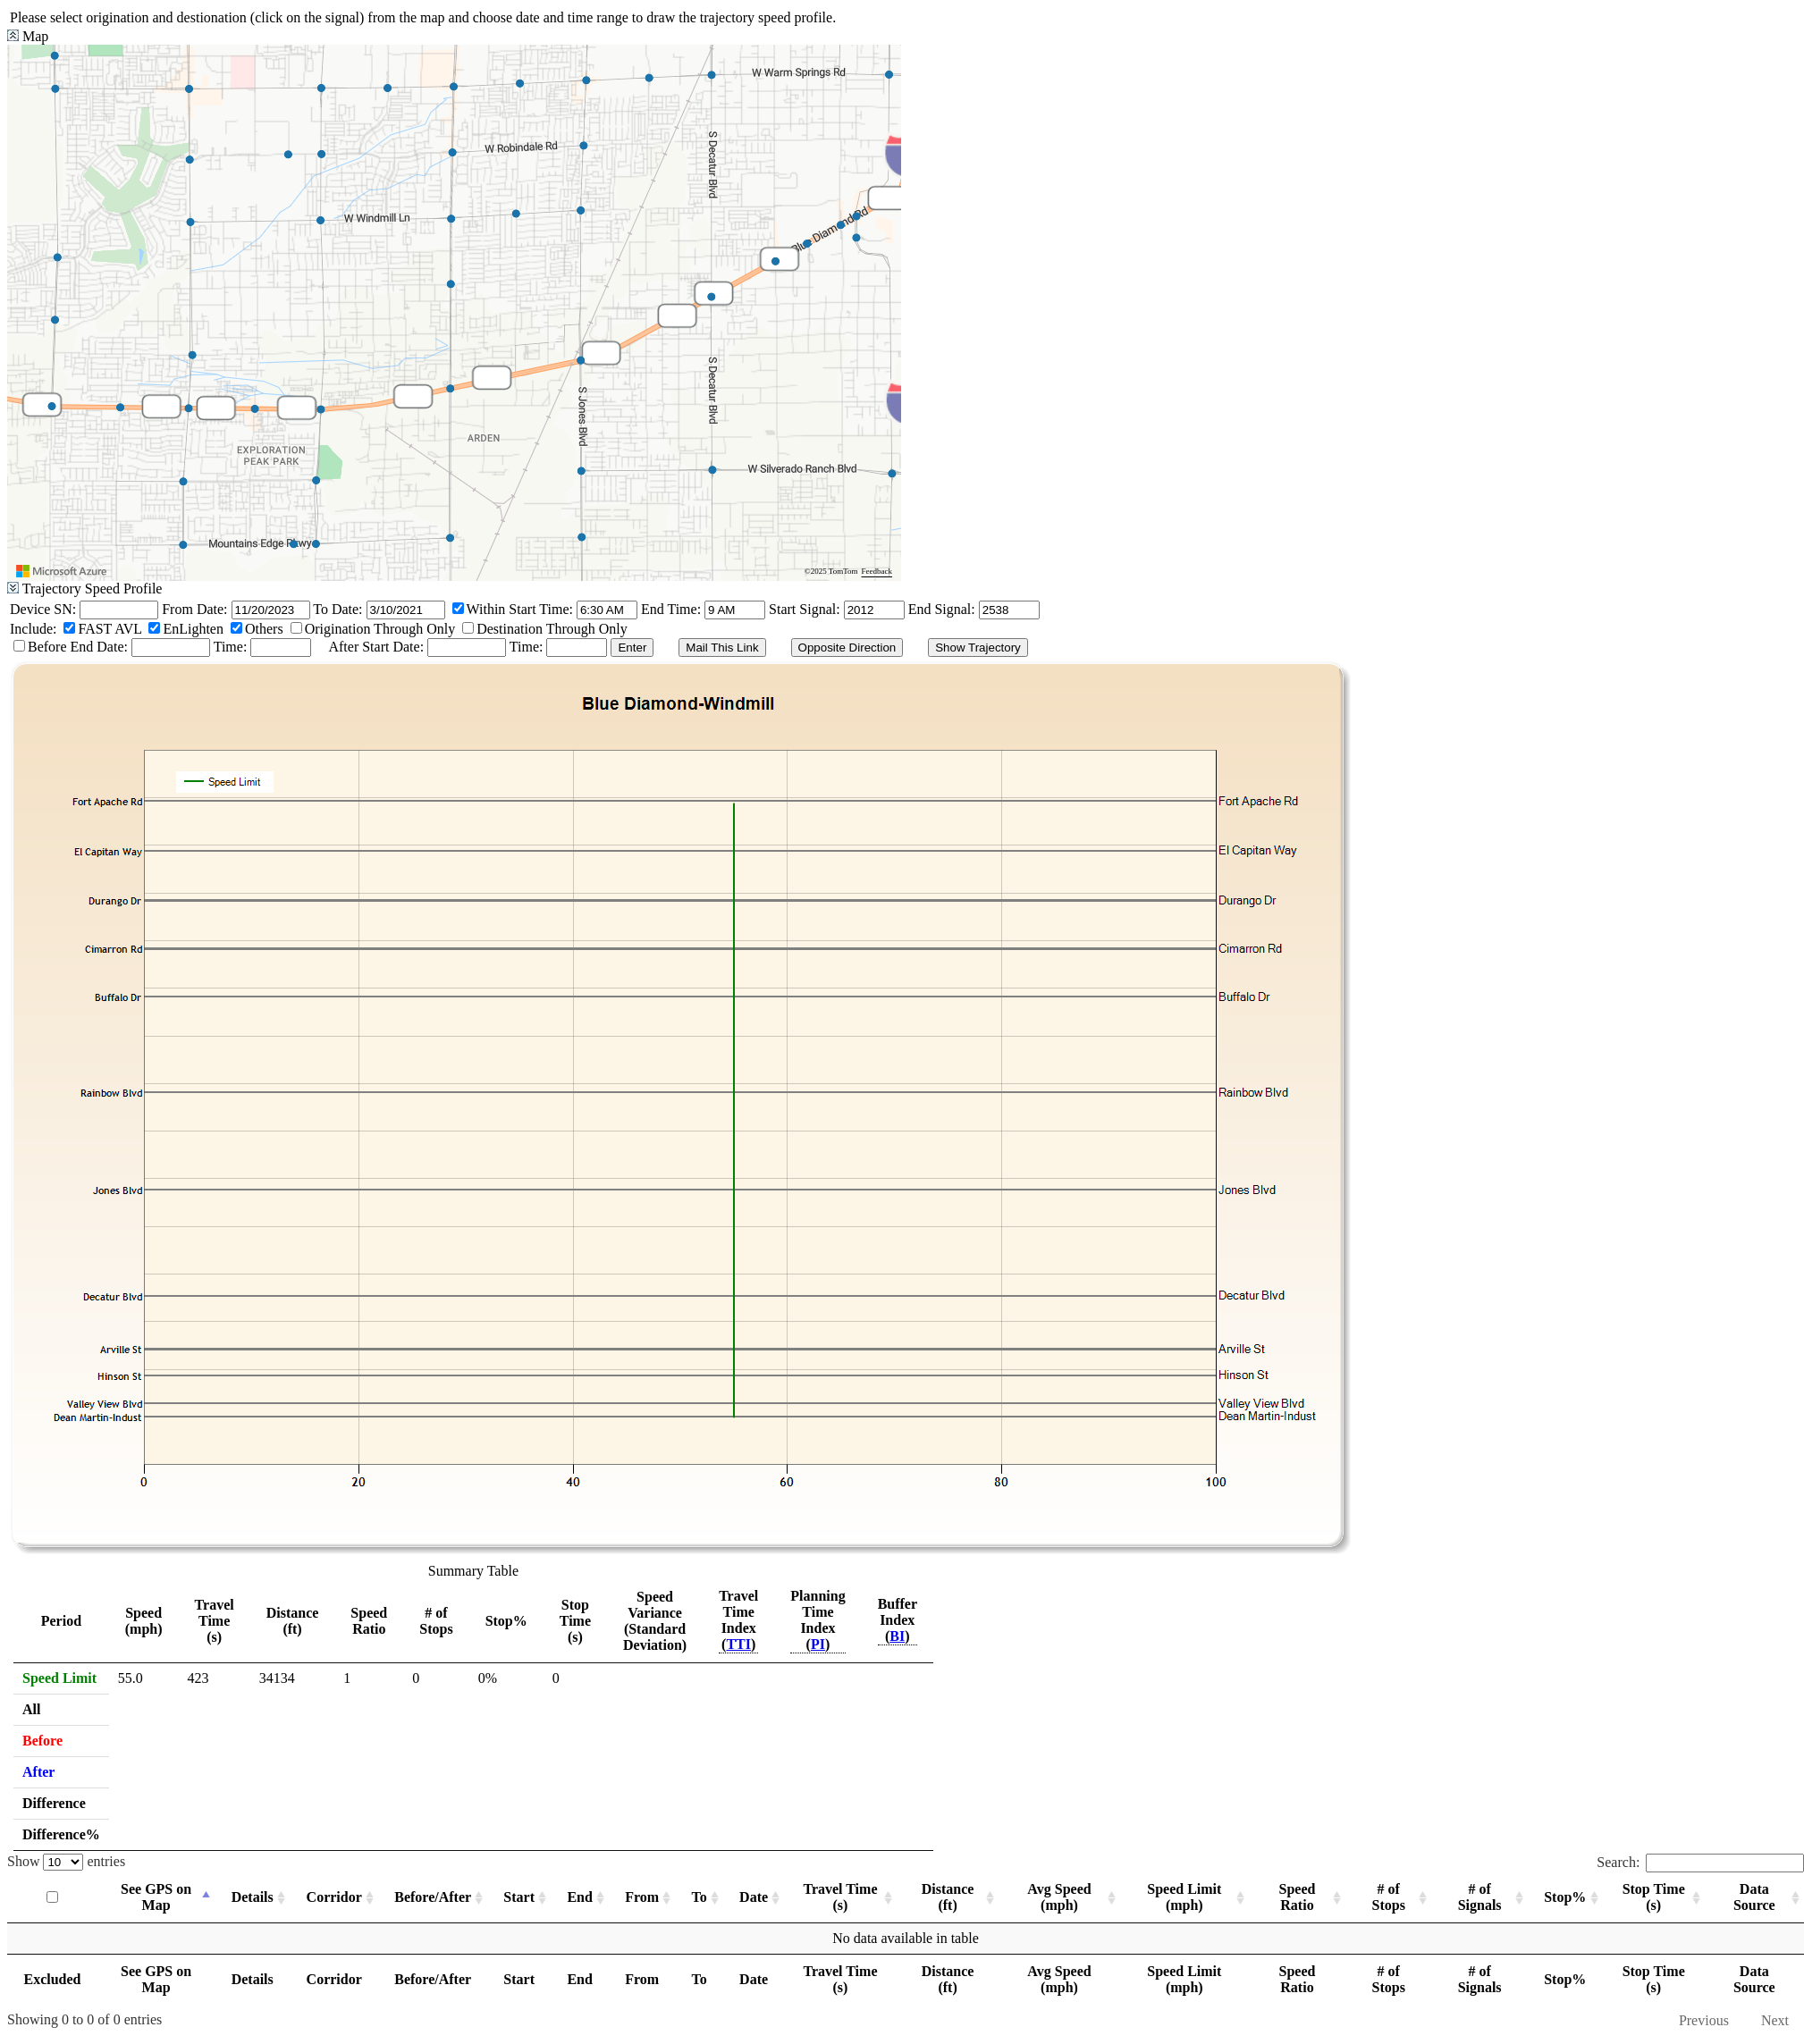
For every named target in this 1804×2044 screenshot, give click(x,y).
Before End (62, 646)
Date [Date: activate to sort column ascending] (753, 1897)
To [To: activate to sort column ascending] (699, 1897)
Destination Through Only (552, 628)
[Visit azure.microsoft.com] (61, 571)
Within (486, 609)
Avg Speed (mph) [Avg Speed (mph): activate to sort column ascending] (1059, 1897)
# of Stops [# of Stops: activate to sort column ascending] (1388, 1897)
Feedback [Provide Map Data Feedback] (877, 571)
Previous (1704, 2020)
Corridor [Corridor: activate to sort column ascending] (334, 1897)
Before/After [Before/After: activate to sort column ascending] (432, 1897)
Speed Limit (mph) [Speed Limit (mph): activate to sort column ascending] (1184, 1897)
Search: (1700, 1862)
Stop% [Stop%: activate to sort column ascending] (1565, 1897)
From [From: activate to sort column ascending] (642, 1897)
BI (897, 1636)
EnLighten (193, 628)
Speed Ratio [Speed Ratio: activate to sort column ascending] (1297, 1897)
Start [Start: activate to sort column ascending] (519, 1897)
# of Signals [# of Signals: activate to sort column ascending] (1480, 1897)
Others (264, 628)
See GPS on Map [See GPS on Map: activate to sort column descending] (156, 1897)
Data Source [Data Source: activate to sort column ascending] (1754, 1897)
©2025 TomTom (831, 571)
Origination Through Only (380, 628)
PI (818, 1644)
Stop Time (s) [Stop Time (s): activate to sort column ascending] (1654, 1897)
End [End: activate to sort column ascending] (579, 1897)
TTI (738, 1644)
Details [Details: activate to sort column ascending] (253, 1897)
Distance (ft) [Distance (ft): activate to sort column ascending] (948, 1897)
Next (1775, 2020)
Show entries (66, 1861)
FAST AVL (109, 628)
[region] (454, 313)
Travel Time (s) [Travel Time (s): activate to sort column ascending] (840, 1897)
